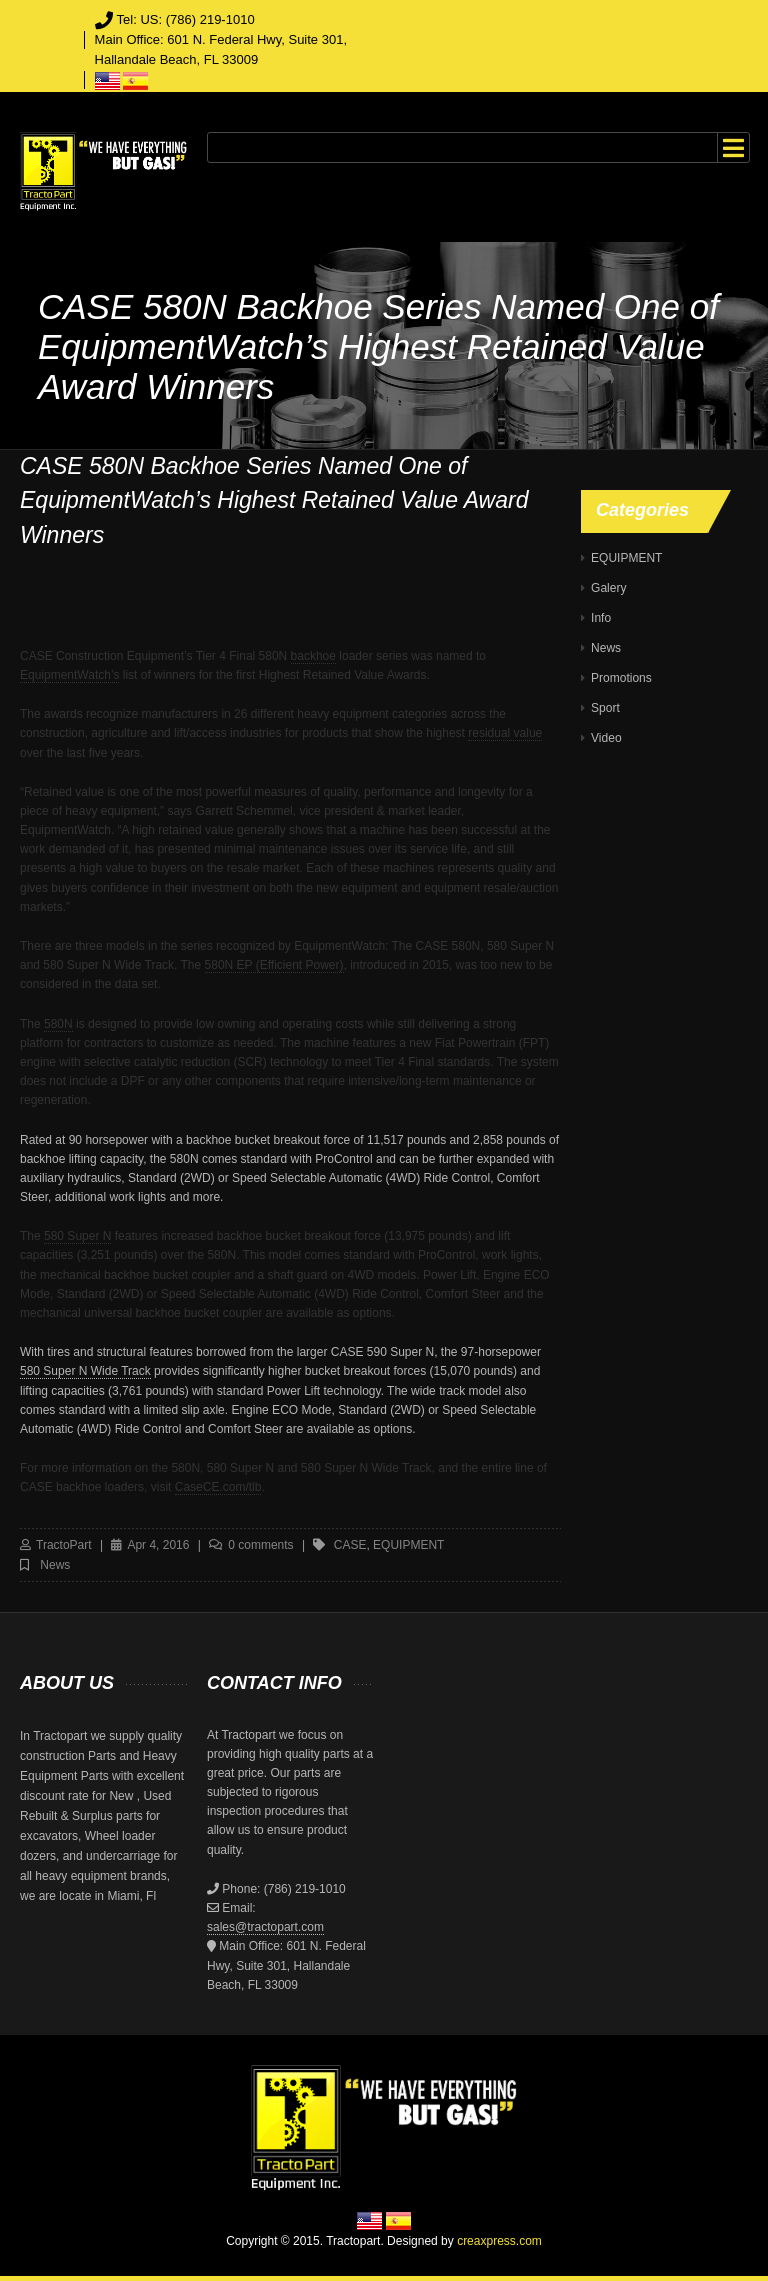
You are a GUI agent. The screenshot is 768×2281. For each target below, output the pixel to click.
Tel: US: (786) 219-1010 (186, 19)
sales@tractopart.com (265, 1927)
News (55, 1565)
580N (58, 1024)
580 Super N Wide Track (85, 1371)
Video (606, 738)
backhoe (313, 656)
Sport (605, 708)
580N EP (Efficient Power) (274, 965)
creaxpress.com (499, 2241)
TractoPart (64, 1545)
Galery (608, 588)
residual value (505, 733)
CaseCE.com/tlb (218, 1487)
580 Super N (77, 1236)
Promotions (621, 678)
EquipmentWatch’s (69, 675)
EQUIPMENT (626, 558)
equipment (408, 1545)
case (350, 1545)
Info (601, 618)
